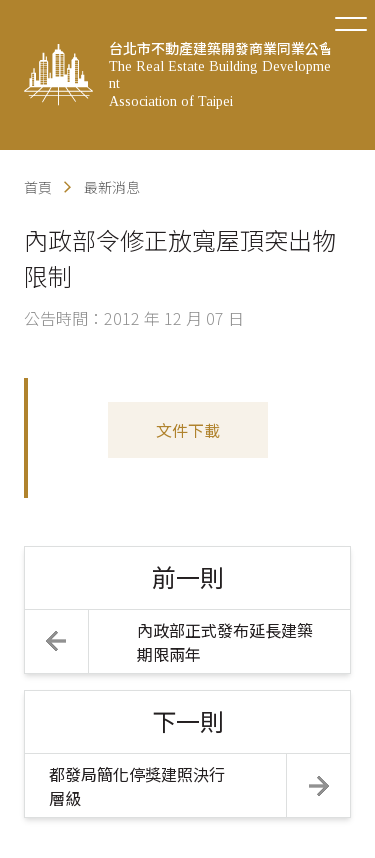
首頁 (38, 187)
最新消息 (112, 187)
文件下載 (188, 430)
